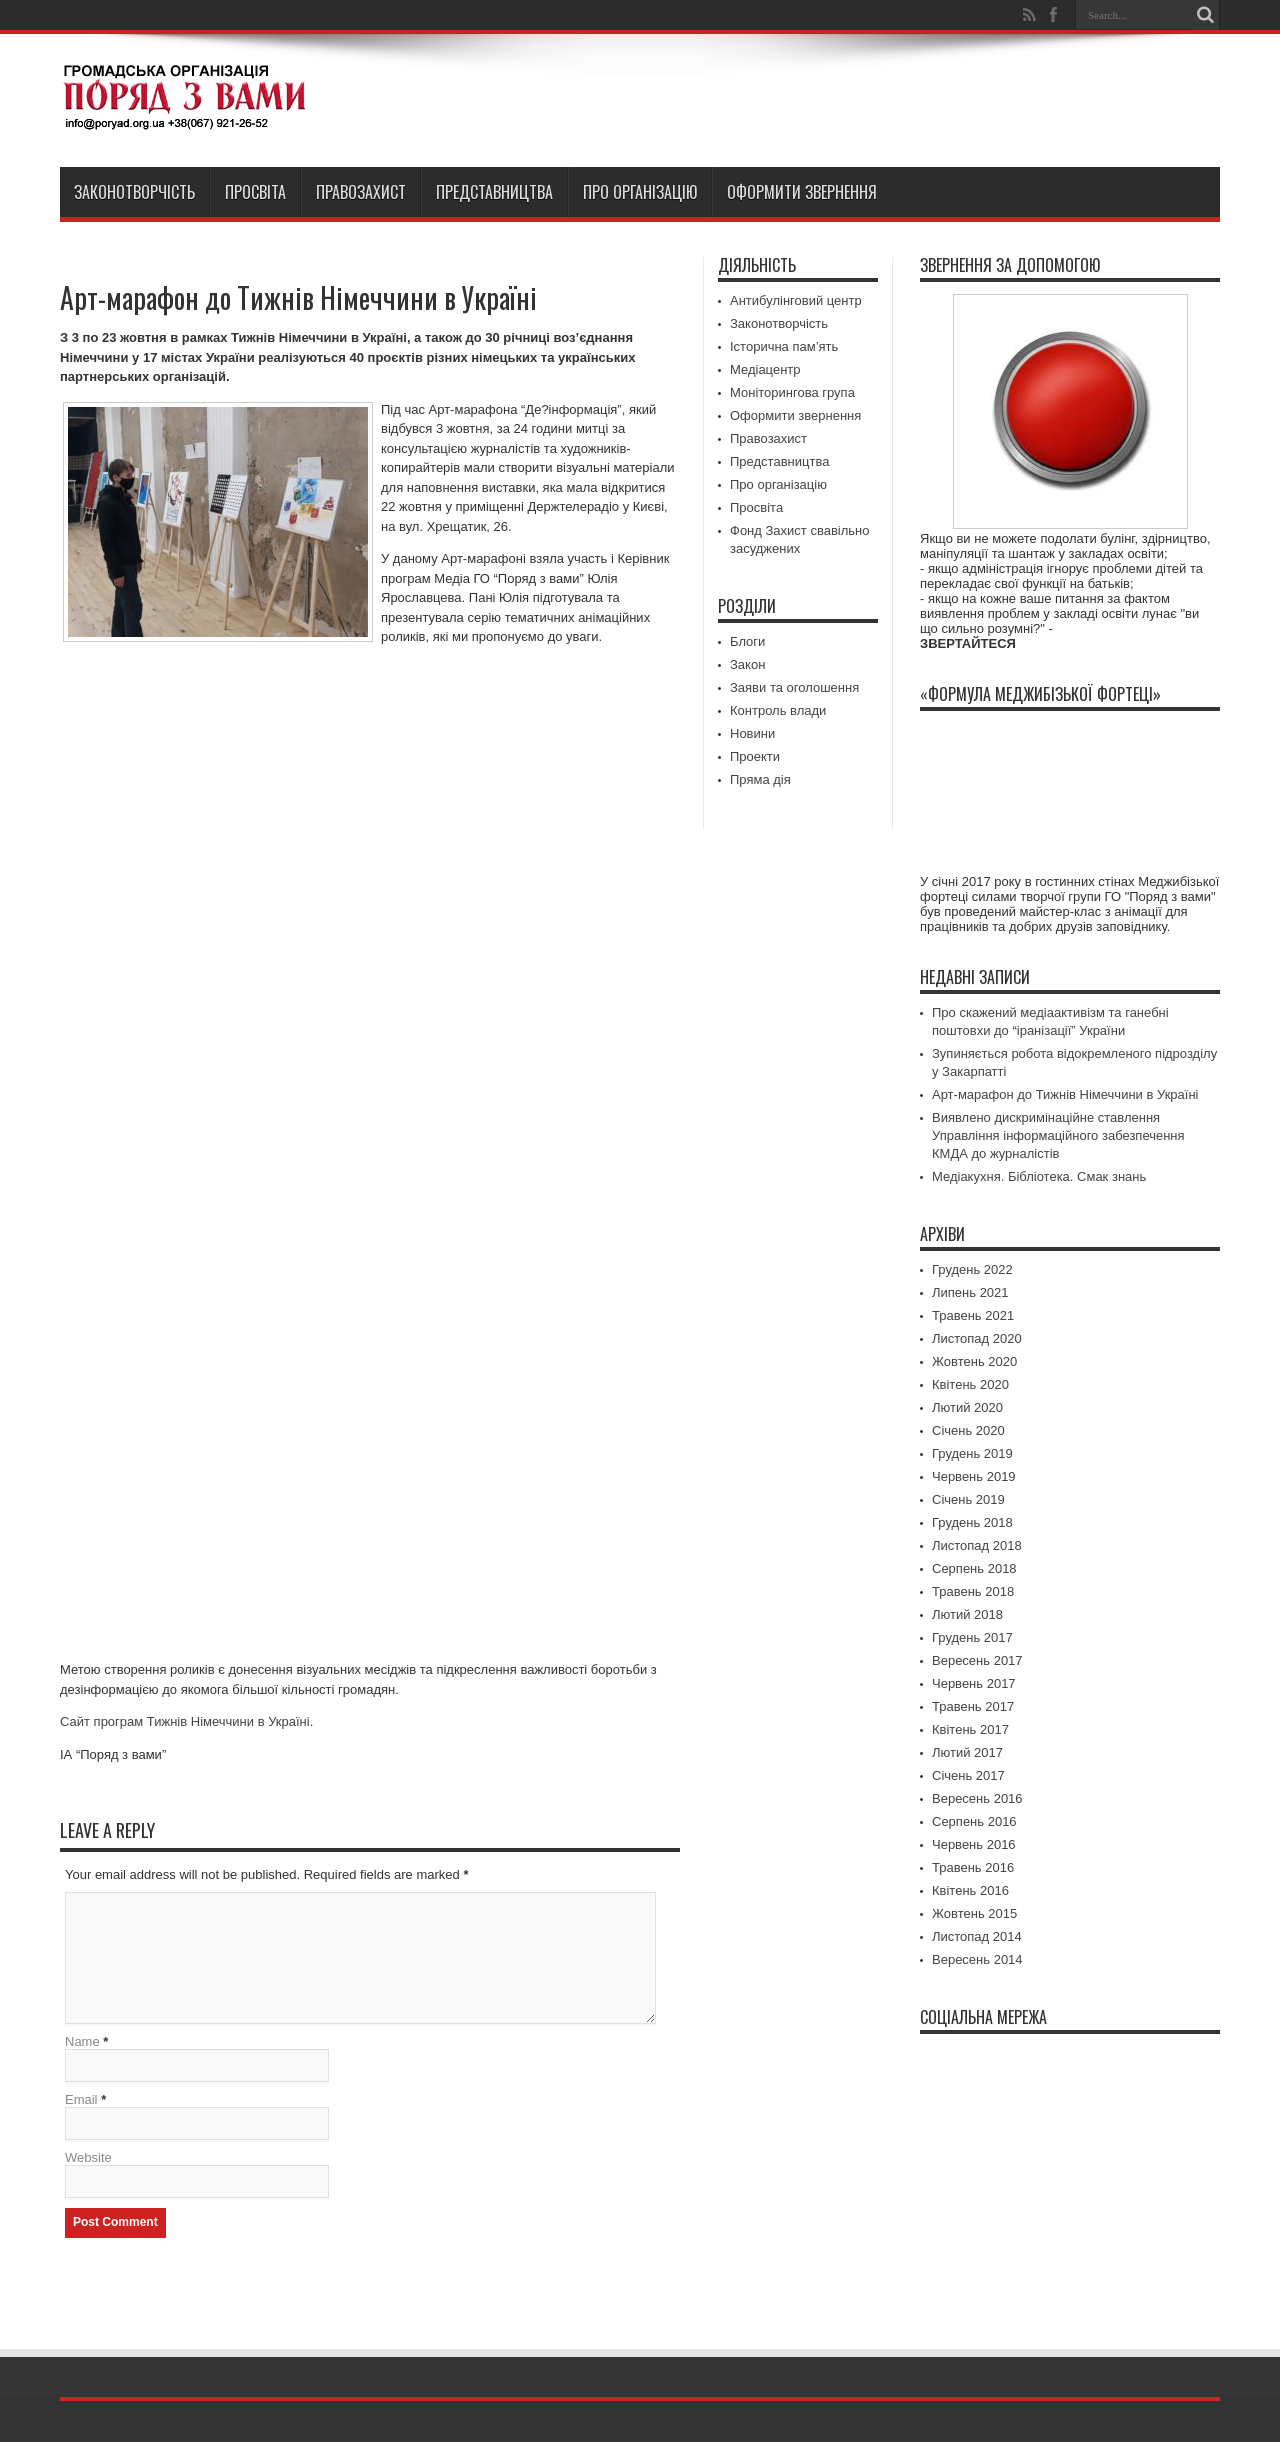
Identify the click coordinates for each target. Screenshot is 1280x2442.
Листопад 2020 (977, 1338)
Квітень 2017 (970, 1729)
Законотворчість (134, 192)
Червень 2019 (974, 1476)
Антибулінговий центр (796, 300)
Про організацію (640, 192)
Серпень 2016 (974, 1821)
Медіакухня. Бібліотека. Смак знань (1039, 1176)
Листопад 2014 (977, 1936)
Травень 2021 (973, 1315)
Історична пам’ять (784, 346)
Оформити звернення (802, 192)
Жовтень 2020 (974, 1361)
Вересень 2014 (977, 1959)
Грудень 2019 (972, 1453)
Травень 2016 (973, 1867)
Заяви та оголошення (794, 687)
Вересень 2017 (977, 1660)
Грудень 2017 (972, 1637)
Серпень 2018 (974, 1568)
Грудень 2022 (972, 1269)
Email (81, 2099)
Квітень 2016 (970, 1890)
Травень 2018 (973, 1591)
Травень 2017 (973, 1706)
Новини (752, 733)
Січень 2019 (968, 1499)
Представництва (494, 192)
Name (82, 2041)
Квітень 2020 (970, 1384)
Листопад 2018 (977, 1545)
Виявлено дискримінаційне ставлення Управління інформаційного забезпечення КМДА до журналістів (1058, 1135)
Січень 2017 (968, 1775)
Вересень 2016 (977, 1798)
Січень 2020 (968, 1430)
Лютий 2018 (967, 1614)
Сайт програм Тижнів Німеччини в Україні (185, 1721)
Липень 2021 (970, 1292)
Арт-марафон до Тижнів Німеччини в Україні (1065, 1094)
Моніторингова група (792, 392)
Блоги (747, 641)
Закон (747, 664)
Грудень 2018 (972, 1522)
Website (88, 2157)
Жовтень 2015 (974, 1913)
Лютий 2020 (967, 1407)
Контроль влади (778, 710)
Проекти (755, 756)
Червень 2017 (974, 1683)
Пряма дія (760, 779)
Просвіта (255, 192)
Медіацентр (765, 369)
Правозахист (361, 192)
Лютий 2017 (967, 1752)
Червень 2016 (974, 1844)
